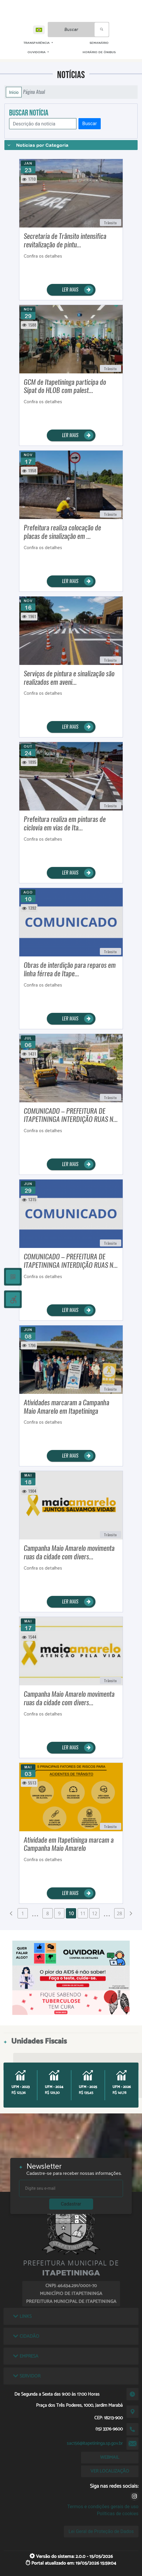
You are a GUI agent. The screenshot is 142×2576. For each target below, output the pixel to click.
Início (13, 92)
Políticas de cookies (117, 2513)
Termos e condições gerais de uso (102, 2506)
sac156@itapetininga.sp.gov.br (95, 2443)
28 (119, 1913)
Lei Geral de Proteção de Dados (101, 2531)
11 (82, 1913)
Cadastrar (71, 2204)
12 (94, 1913)
